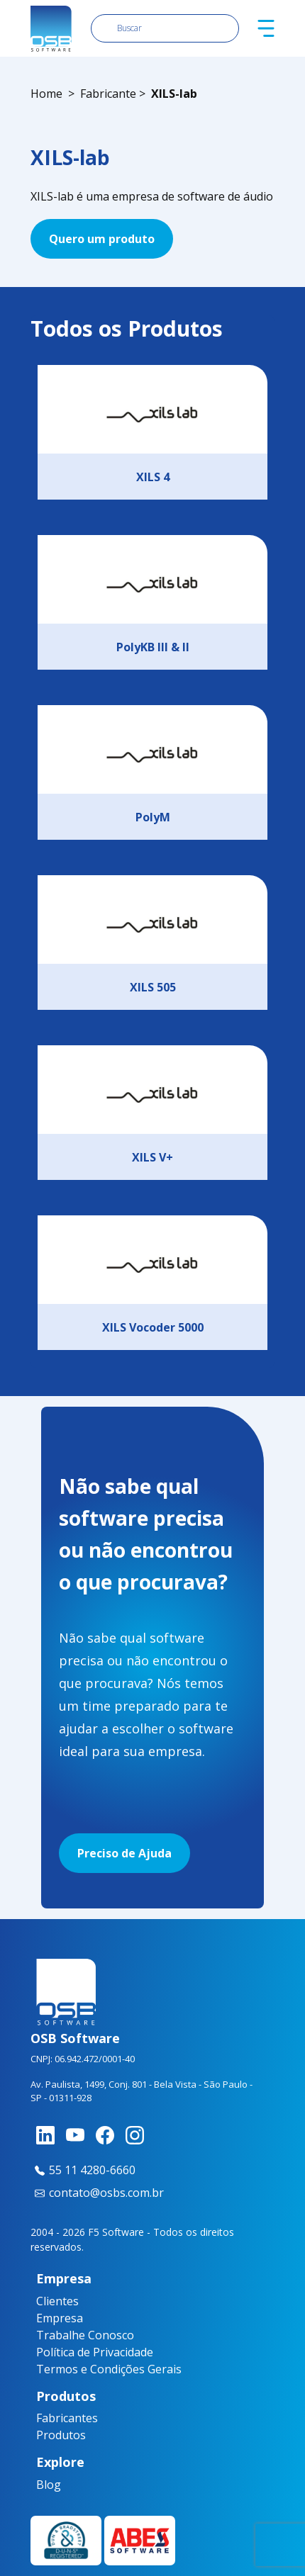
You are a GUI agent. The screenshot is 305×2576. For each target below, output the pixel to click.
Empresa (59, 2318)
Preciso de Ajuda (124, 1853)
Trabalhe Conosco (85, 2335)
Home (46, 93)
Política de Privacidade (94, 2352)
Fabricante (108, 93)
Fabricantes (49, 2418)
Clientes (57, 2301)
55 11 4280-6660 (82, 2170)
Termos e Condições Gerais (109, 2369)
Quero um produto (102, 239)
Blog (42, 2484)
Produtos (49, 2435)
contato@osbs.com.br (97, 2192)
